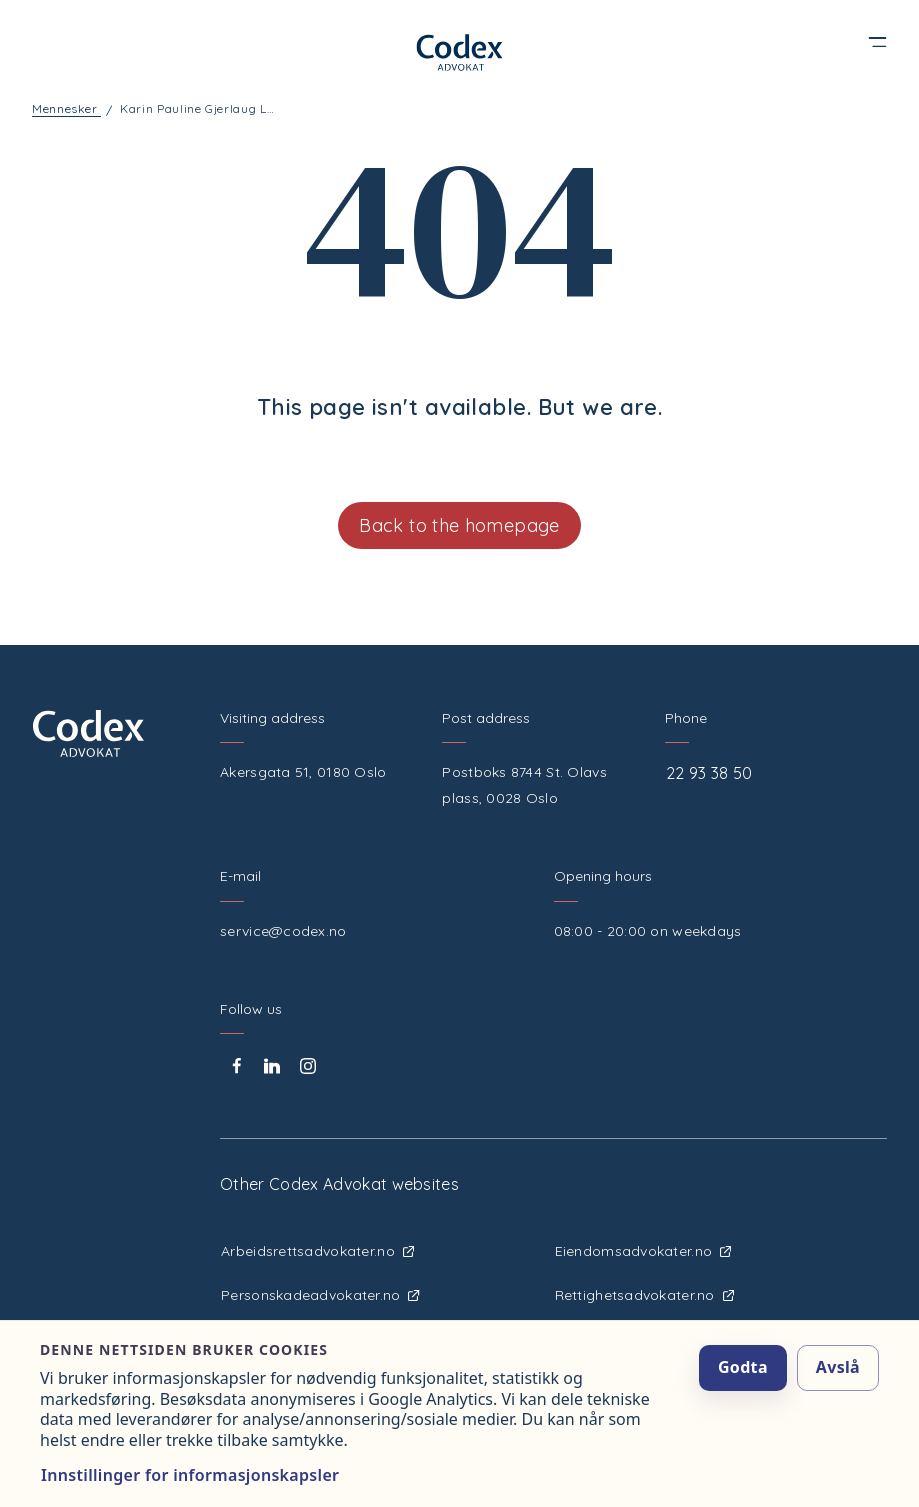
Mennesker (65, 108)
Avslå (838, 1367)
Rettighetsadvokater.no (644, 1295)
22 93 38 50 (709, 773)
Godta (743, 1367)
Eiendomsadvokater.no (643, 1251)
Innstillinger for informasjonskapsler (190, 1475)
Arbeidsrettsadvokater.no (317, 1251)
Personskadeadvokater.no (320, 1295)
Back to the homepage (459, 525)
